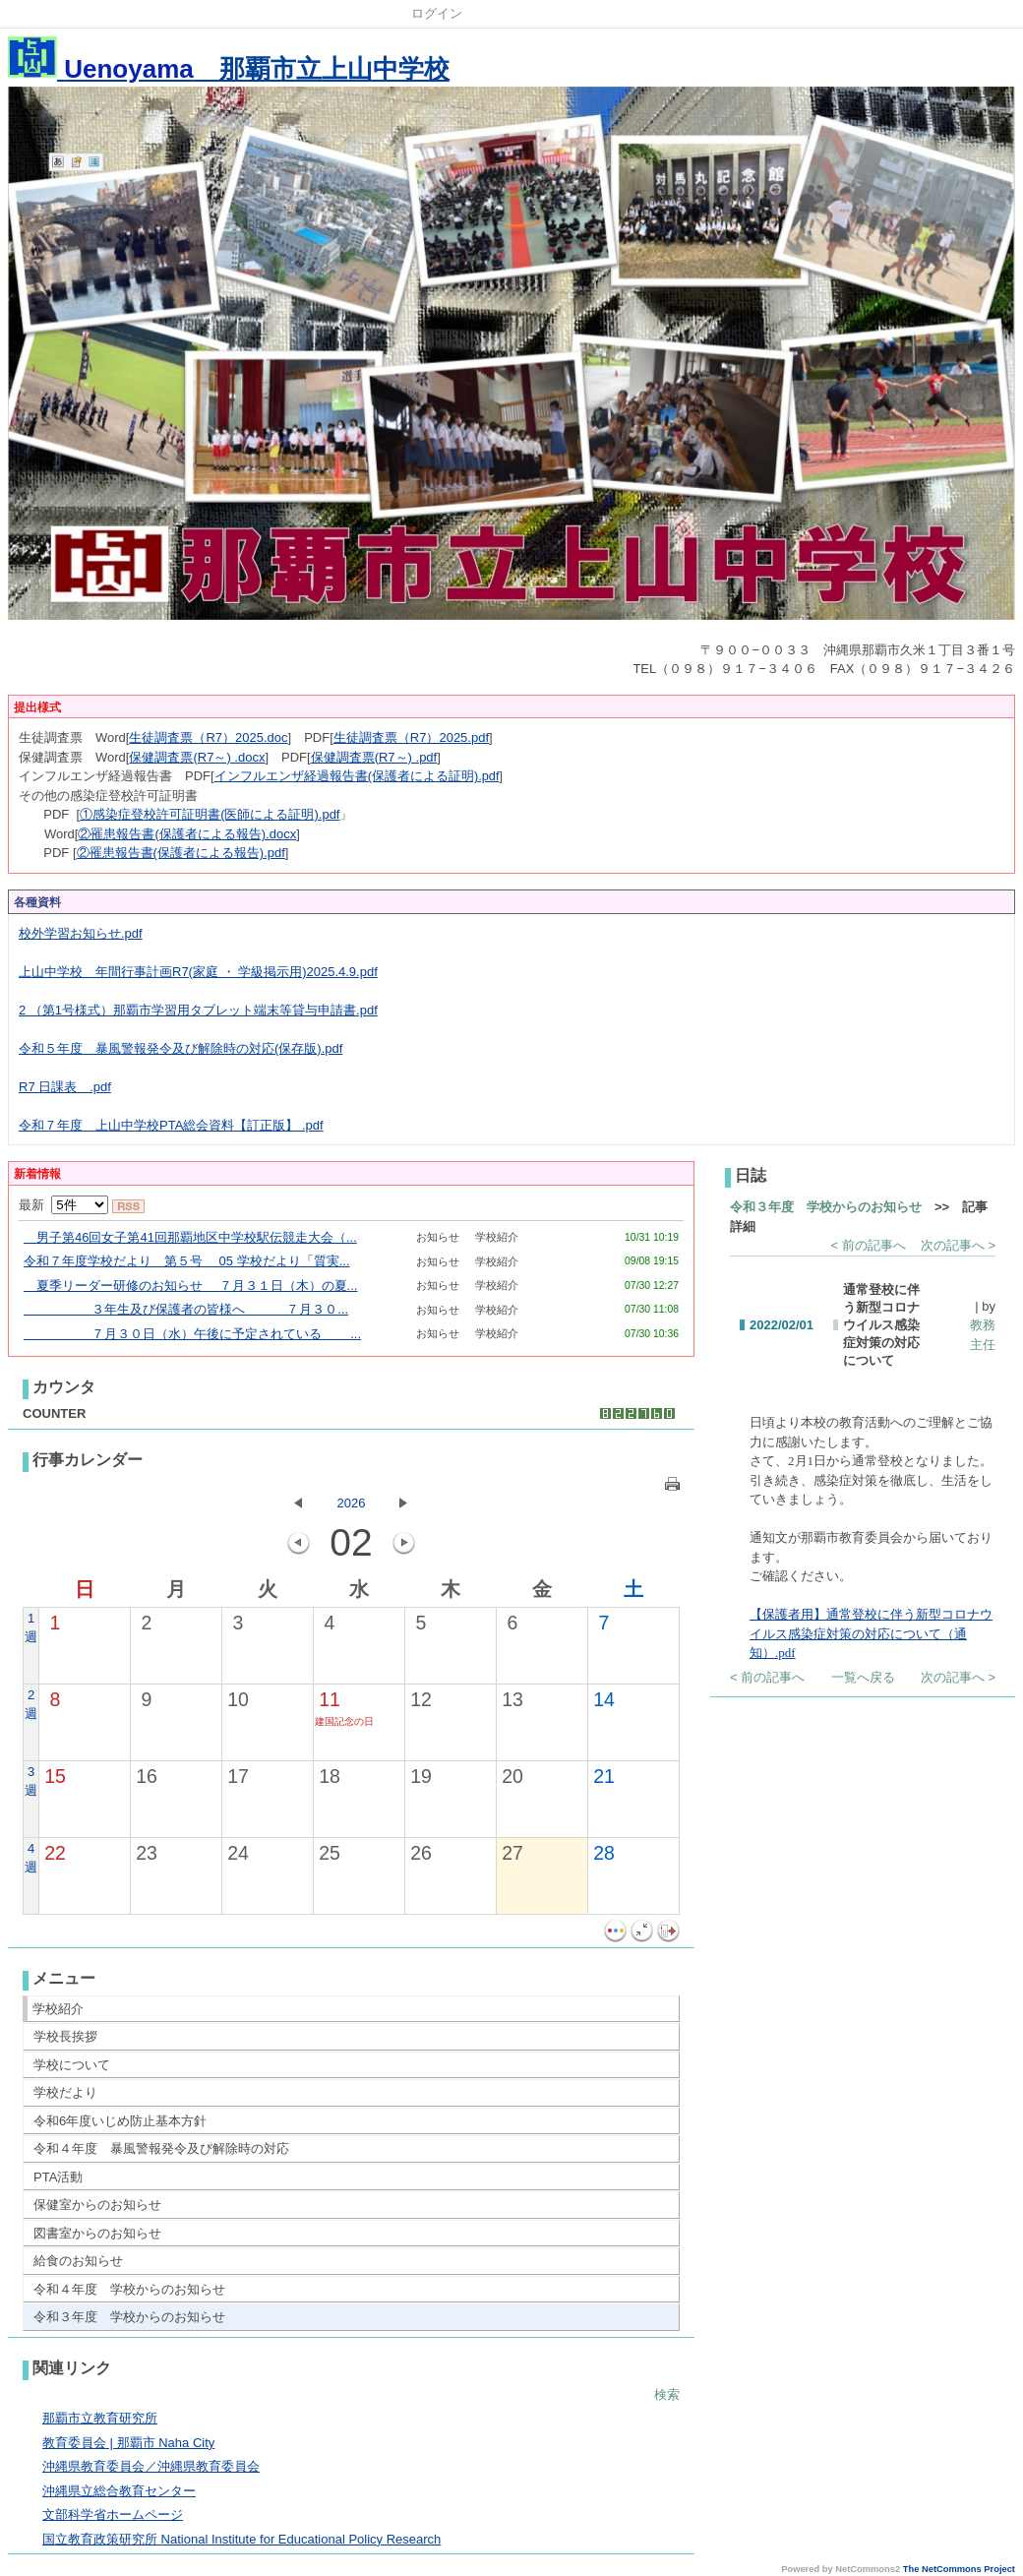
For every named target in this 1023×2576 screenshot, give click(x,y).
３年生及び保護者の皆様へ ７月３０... (186, 1309)
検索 (667, 2394)
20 (512, 1776)
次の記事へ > (958, 1245)
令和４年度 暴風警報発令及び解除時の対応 (161, 2148)
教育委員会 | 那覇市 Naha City (128, 2442)
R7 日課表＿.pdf (65, 1086)
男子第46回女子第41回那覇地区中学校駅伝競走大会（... (190, 1237)
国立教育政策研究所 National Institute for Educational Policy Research (241, 2539)
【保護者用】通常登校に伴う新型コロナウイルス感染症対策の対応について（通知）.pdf (871, 1633)
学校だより (65, 2092)
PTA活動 (58, 2177)
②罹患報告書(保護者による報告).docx (187, 834)
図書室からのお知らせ (97, 2233)
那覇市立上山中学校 (229, 69)
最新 (63, 1204)
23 (146, 1853)
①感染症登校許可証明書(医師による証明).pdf (209, 814)
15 (55, 1776)
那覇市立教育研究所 (99, 2418)
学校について (71, 2064)
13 (512, 1699)
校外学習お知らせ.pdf (81, 933)
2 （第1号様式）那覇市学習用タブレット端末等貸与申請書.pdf (198, 1010)
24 (238, 1853)
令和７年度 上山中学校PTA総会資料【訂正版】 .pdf (171, 1125)
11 (329, 1699)
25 (329, 1853)
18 (329, 1776)
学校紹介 (58, 2008)
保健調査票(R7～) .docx (197, 757)
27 (512, 1853)
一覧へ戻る (863, 1677)
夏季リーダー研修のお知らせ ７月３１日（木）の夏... (190, 1285)
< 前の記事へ (868, 1245)
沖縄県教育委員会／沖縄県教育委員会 (151, 2466)
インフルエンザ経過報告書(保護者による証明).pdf (357, 775)
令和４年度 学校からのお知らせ (129, 2289)
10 (238, 1699)
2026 (351, 1503)
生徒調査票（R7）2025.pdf (411, 737)
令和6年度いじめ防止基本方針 (120, 2121)
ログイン (436, 13)
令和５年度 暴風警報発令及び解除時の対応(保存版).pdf (180, 1048)
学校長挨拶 (65, 2036)
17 (238, 1776)
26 (421, 1853)
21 (604, 1776)
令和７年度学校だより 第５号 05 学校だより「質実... (187, 1261)
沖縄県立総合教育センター (119, 2491)
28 (604, 1853)
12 (421, 1699)
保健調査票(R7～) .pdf (374, 757)
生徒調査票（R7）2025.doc (208, 737)
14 (604, 1699)
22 (55, 1853)
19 (421, 1776)
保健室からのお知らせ (97, 2204)
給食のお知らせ (78, 2260)
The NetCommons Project (959, 2569)
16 (146, 1776)
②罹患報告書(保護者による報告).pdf (181, 852)
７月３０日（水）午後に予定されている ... (192, 1333)
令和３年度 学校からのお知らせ (129, 2316)
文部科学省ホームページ (112, 2514)
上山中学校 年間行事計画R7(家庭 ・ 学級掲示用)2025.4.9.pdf (198, 971)
